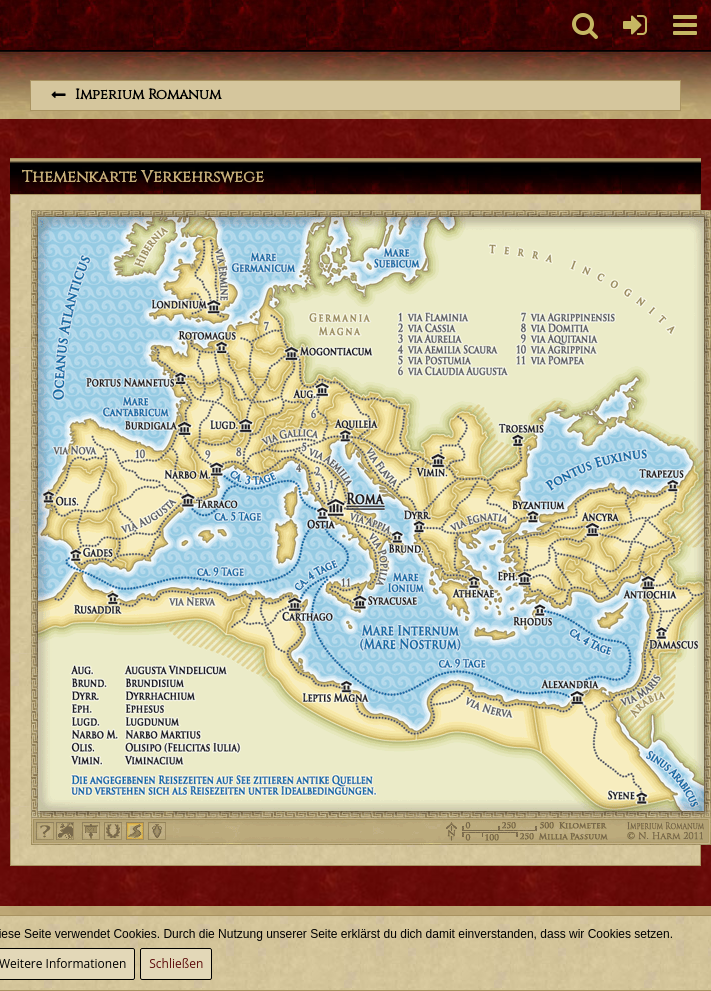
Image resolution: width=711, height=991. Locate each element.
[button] (685, 25)
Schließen (176, 963)
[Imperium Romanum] (10, 25)
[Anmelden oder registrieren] (635, 25)
